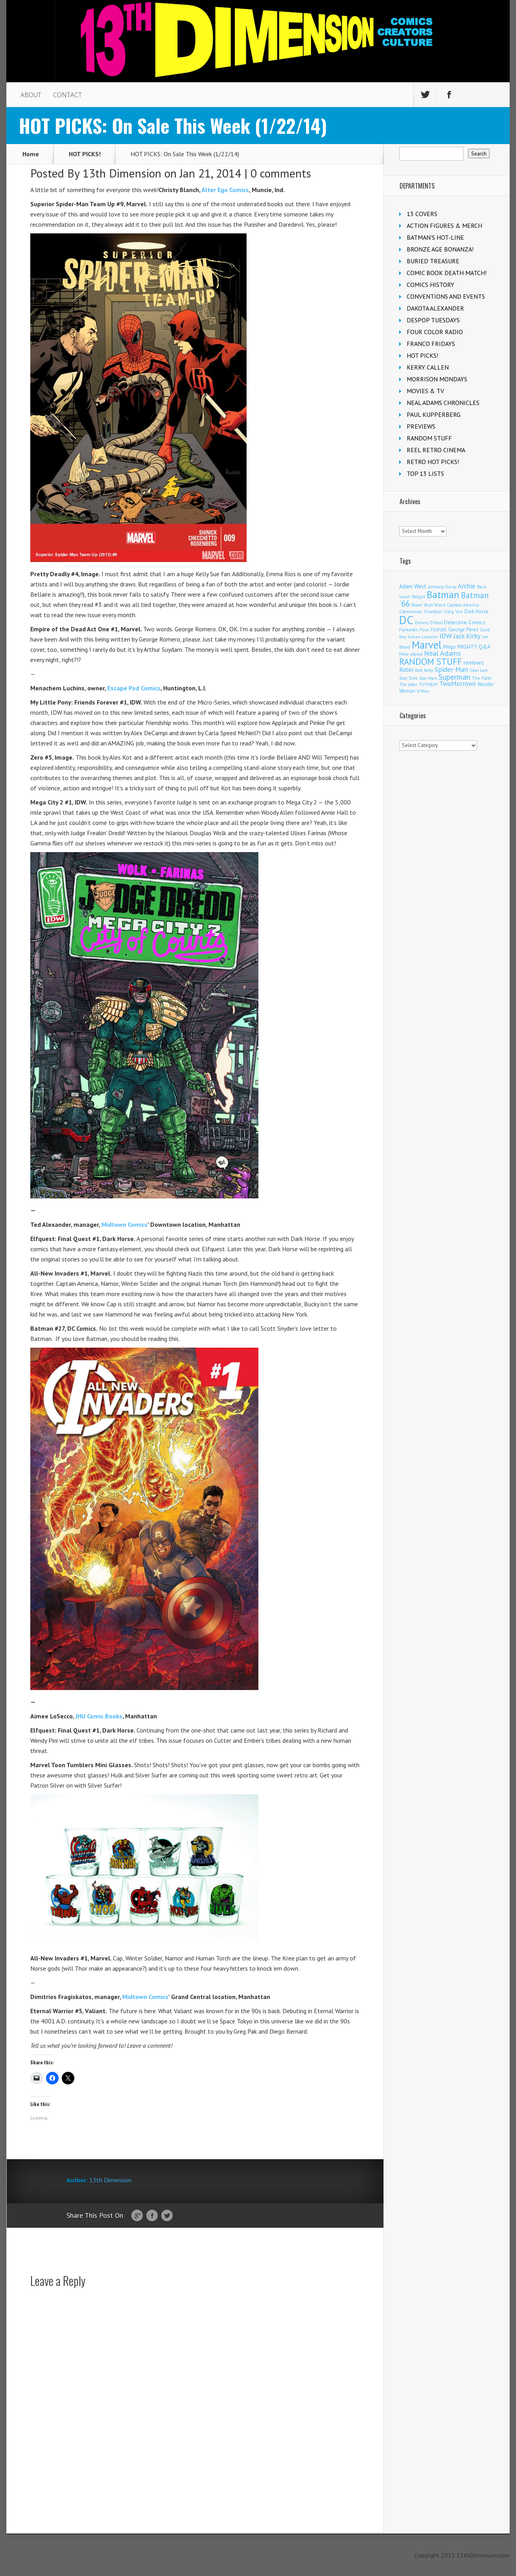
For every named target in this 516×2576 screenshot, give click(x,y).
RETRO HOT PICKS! (433, 462)
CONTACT (67, 95)
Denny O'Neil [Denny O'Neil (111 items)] (428, 622)
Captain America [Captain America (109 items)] (463, 605)
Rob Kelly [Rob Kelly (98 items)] (424, 670)
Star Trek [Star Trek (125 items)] (408, 678)
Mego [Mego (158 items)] (449, 646)
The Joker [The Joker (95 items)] (408, 684)
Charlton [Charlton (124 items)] (433, 611)
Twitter (167, 2216)
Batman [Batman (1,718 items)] (443, 594)
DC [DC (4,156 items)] (406, 619)
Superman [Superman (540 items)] (454, 677)
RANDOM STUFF (429, 438)
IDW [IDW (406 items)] (445, 635)
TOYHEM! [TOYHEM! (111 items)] (428, 684)
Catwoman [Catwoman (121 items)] (410, 611)
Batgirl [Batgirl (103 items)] (418, 596)
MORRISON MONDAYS (437, 379)
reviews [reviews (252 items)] (474, 662)
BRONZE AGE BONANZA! (440, 249)
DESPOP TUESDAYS (433, 320)
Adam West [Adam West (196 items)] (412, 586)
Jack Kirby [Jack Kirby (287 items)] (467, 636)
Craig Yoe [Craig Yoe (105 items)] (453, 611)
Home (30, 154)
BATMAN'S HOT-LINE (435, 237)
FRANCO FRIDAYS (431, 344)
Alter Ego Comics (225, 190)
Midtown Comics (124, 1224)
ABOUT (30, 95)
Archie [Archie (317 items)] (466, 586)
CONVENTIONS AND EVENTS (446, 296)
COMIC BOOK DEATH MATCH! (447, 273)
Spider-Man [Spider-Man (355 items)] (451, 669)
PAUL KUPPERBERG (434, 414)
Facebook (152, 2216)
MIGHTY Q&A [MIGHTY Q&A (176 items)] (473, 646)
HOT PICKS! (85, 154)
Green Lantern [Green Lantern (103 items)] (423, 637)
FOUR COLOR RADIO (435, 332)
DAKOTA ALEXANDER (435, 308)
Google (137, 2216)
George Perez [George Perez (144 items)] (463, 629)
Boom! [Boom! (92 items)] (417, 605)
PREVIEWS (421, 426)
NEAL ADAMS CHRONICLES (443, 403)
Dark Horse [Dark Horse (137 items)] (476, 611)
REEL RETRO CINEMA (436, 450)
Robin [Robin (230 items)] (406, 669)
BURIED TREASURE (433, 261)
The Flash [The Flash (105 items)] (482, 678)
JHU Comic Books (99, 1716)
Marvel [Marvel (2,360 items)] (427, 644)
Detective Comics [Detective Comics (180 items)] (464, 622)
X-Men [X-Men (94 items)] (423, 691)
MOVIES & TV (425, 391)
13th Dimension (122, 173)
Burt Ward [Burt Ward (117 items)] (434, 605)
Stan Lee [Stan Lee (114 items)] (479, 670)
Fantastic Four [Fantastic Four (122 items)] (414, 629)
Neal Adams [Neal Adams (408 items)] (442, 653)
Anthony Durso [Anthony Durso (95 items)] (442, 587)
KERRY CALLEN (428, 367)
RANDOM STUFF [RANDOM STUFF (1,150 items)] (430, 661)
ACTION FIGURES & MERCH (444, 225)
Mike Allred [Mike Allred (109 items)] (410, 654)
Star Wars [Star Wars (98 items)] (428, 678)
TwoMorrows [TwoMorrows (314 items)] (457, 683)
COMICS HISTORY (430, 284)
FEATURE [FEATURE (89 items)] (439, 629)
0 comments (281, 173)
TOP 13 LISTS (425, 473)
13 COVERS (422, 214)
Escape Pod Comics (133, 688)
